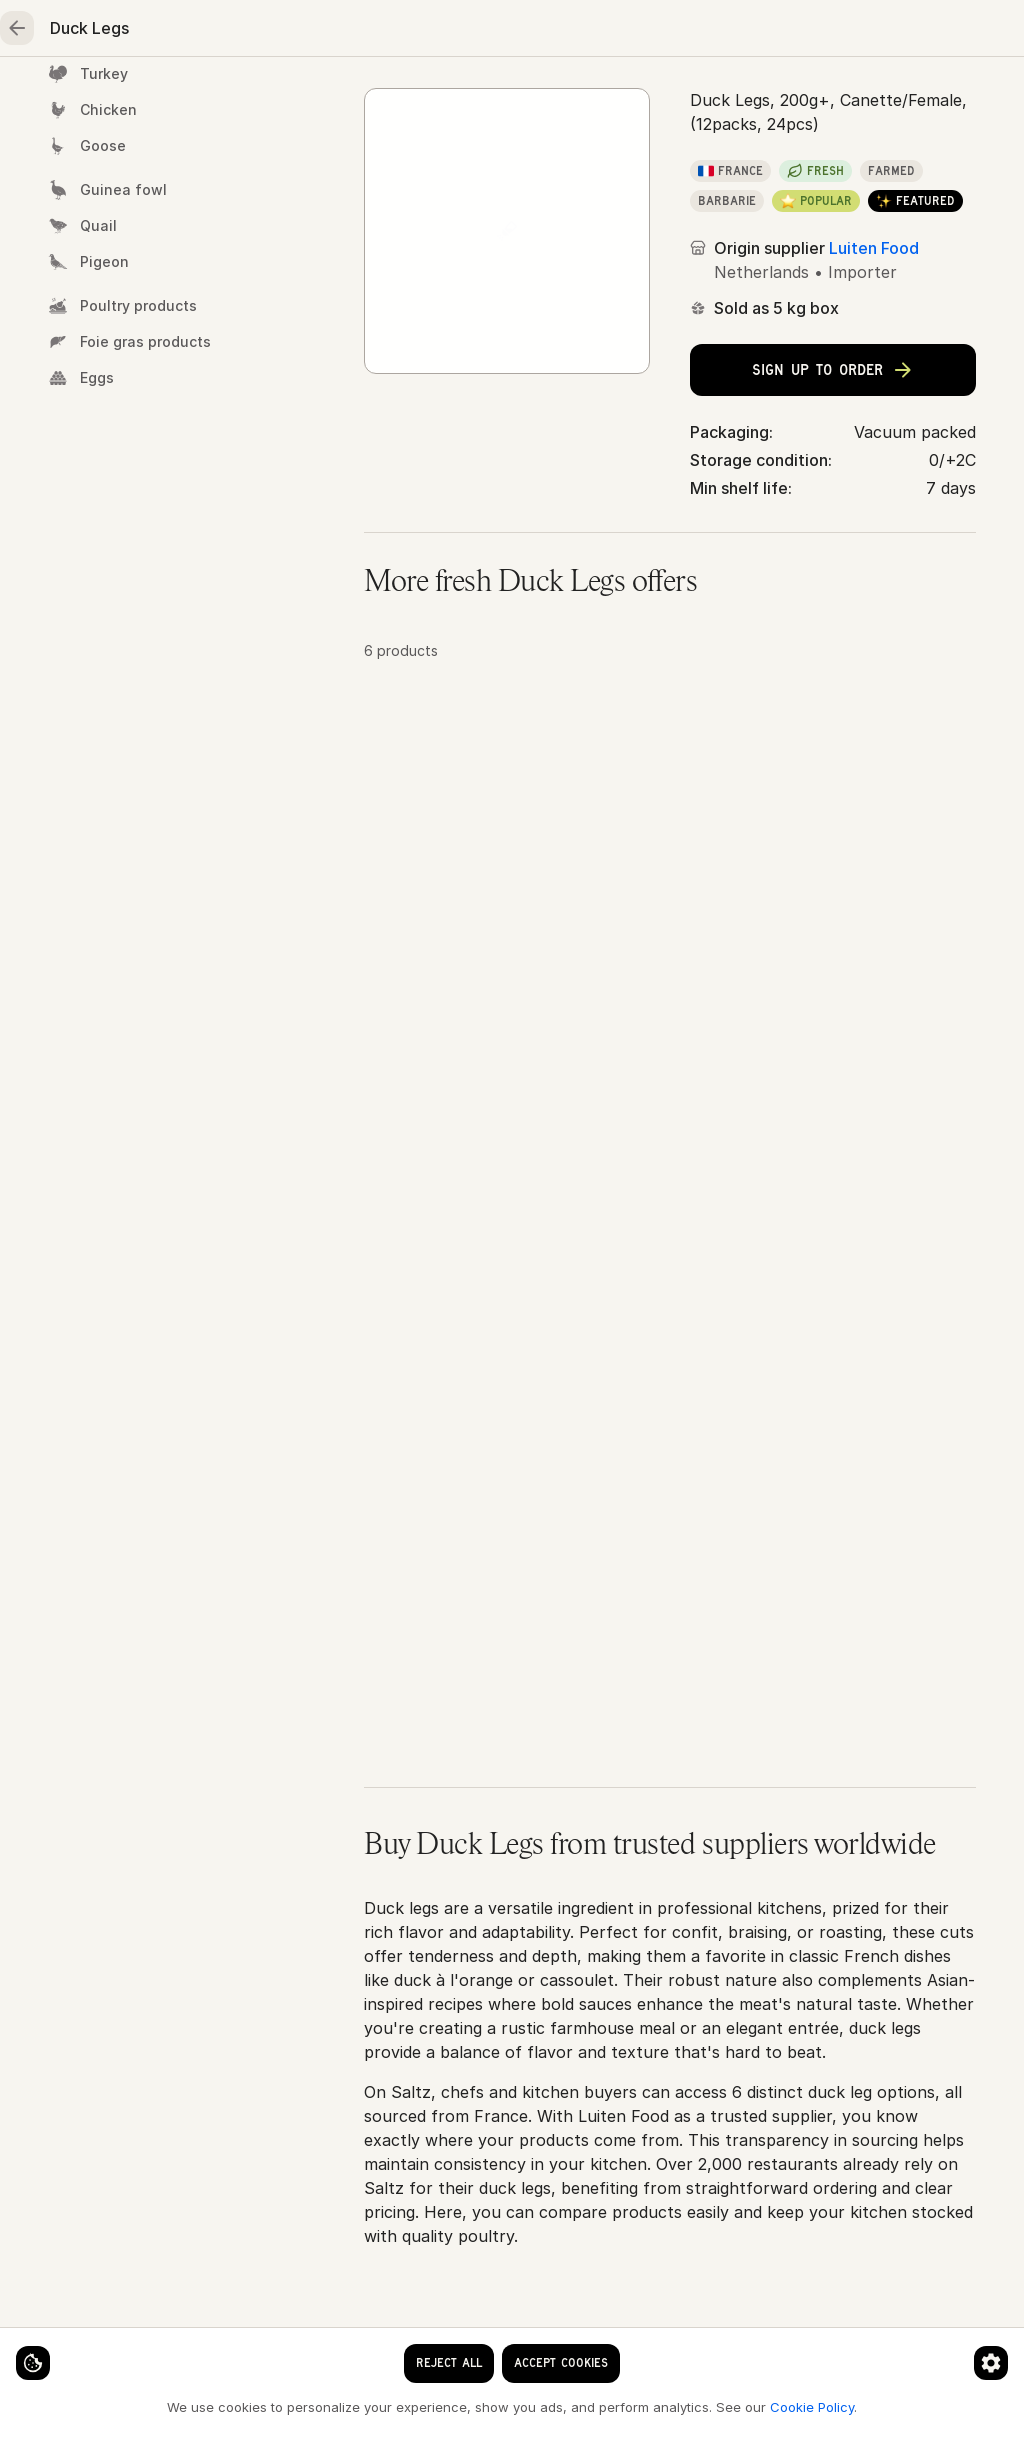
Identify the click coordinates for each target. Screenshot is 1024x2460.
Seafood (196, 96)
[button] (670, 930)
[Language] (540, 32)
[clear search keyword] (400, 32)
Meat (311, 96)
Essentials (750, 96)
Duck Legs (615, 161)
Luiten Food (874, 412)
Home (80, 96)
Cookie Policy (336, 2406)
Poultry (419, 96)
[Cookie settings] (50, 2346)
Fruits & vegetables (579, 96)
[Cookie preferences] (394, 2346)
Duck (530, 161)
